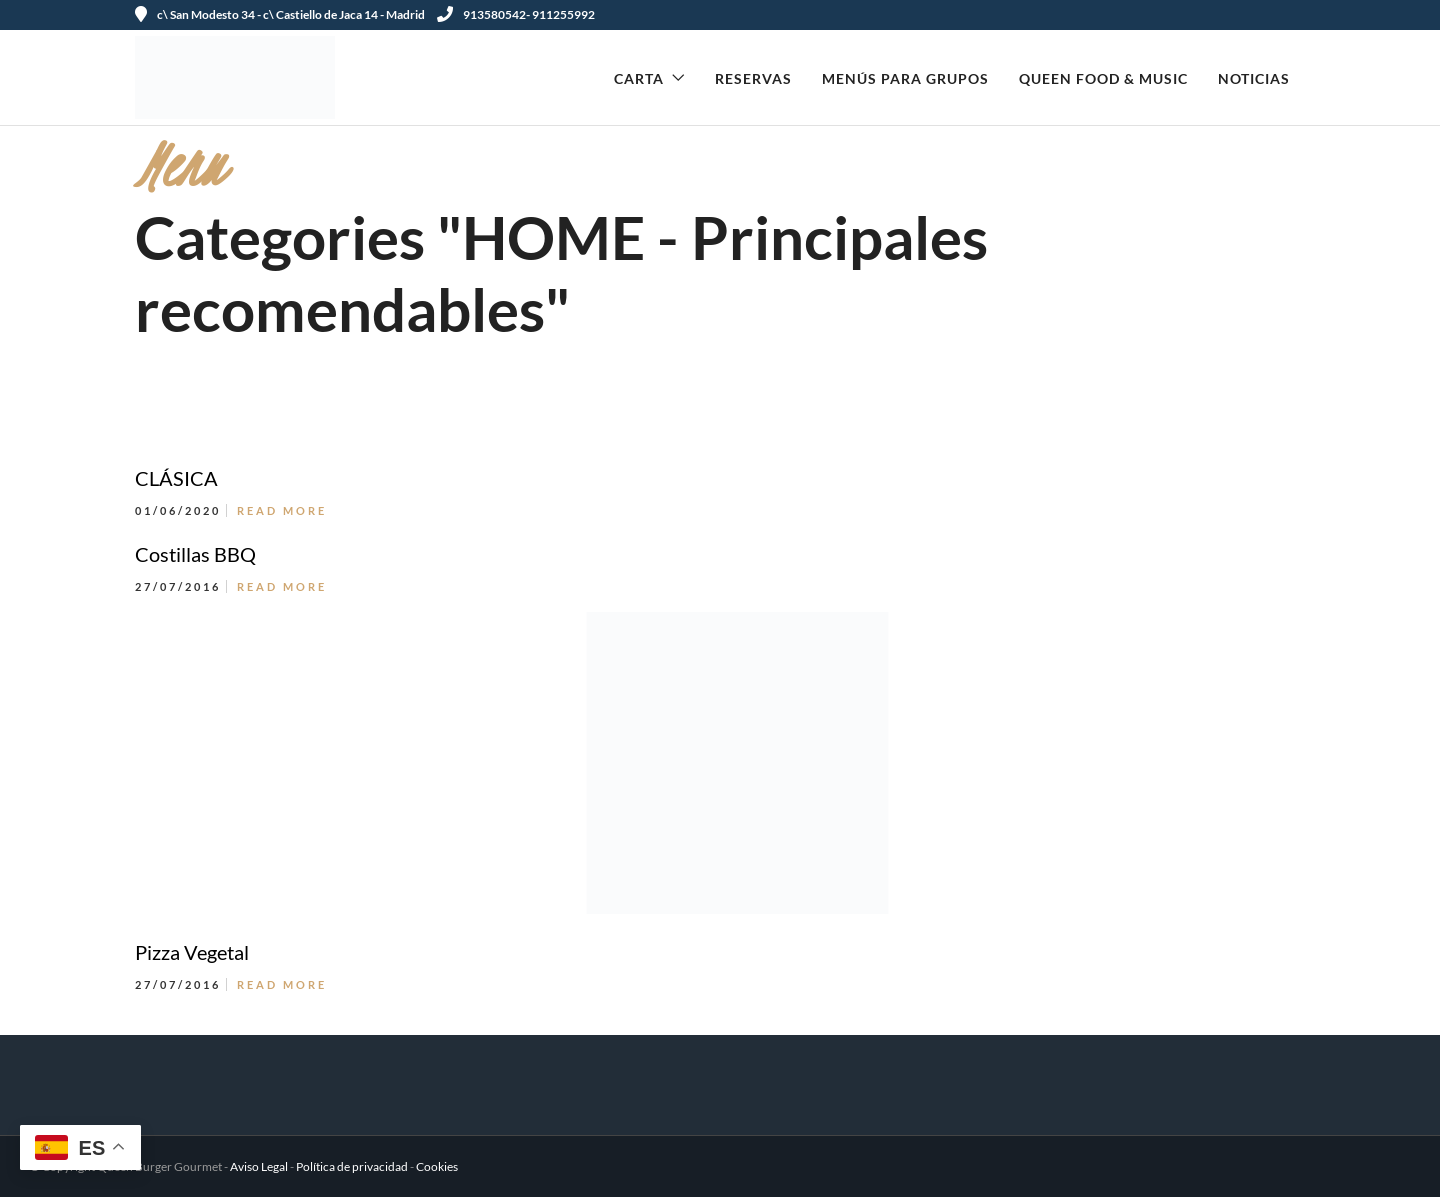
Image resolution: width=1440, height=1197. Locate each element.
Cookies (437, 1166)
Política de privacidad (352, 1166)
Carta (639, 78)
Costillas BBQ (195, 554)
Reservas (753, 78)
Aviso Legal (259, 1166)
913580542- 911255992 (516, 14)
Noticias (1254, 78)
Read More (282, 510)
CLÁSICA (176, 478)
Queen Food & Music (1103, 78)
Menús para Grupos (905, 78)
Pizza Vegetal (192, 952)
